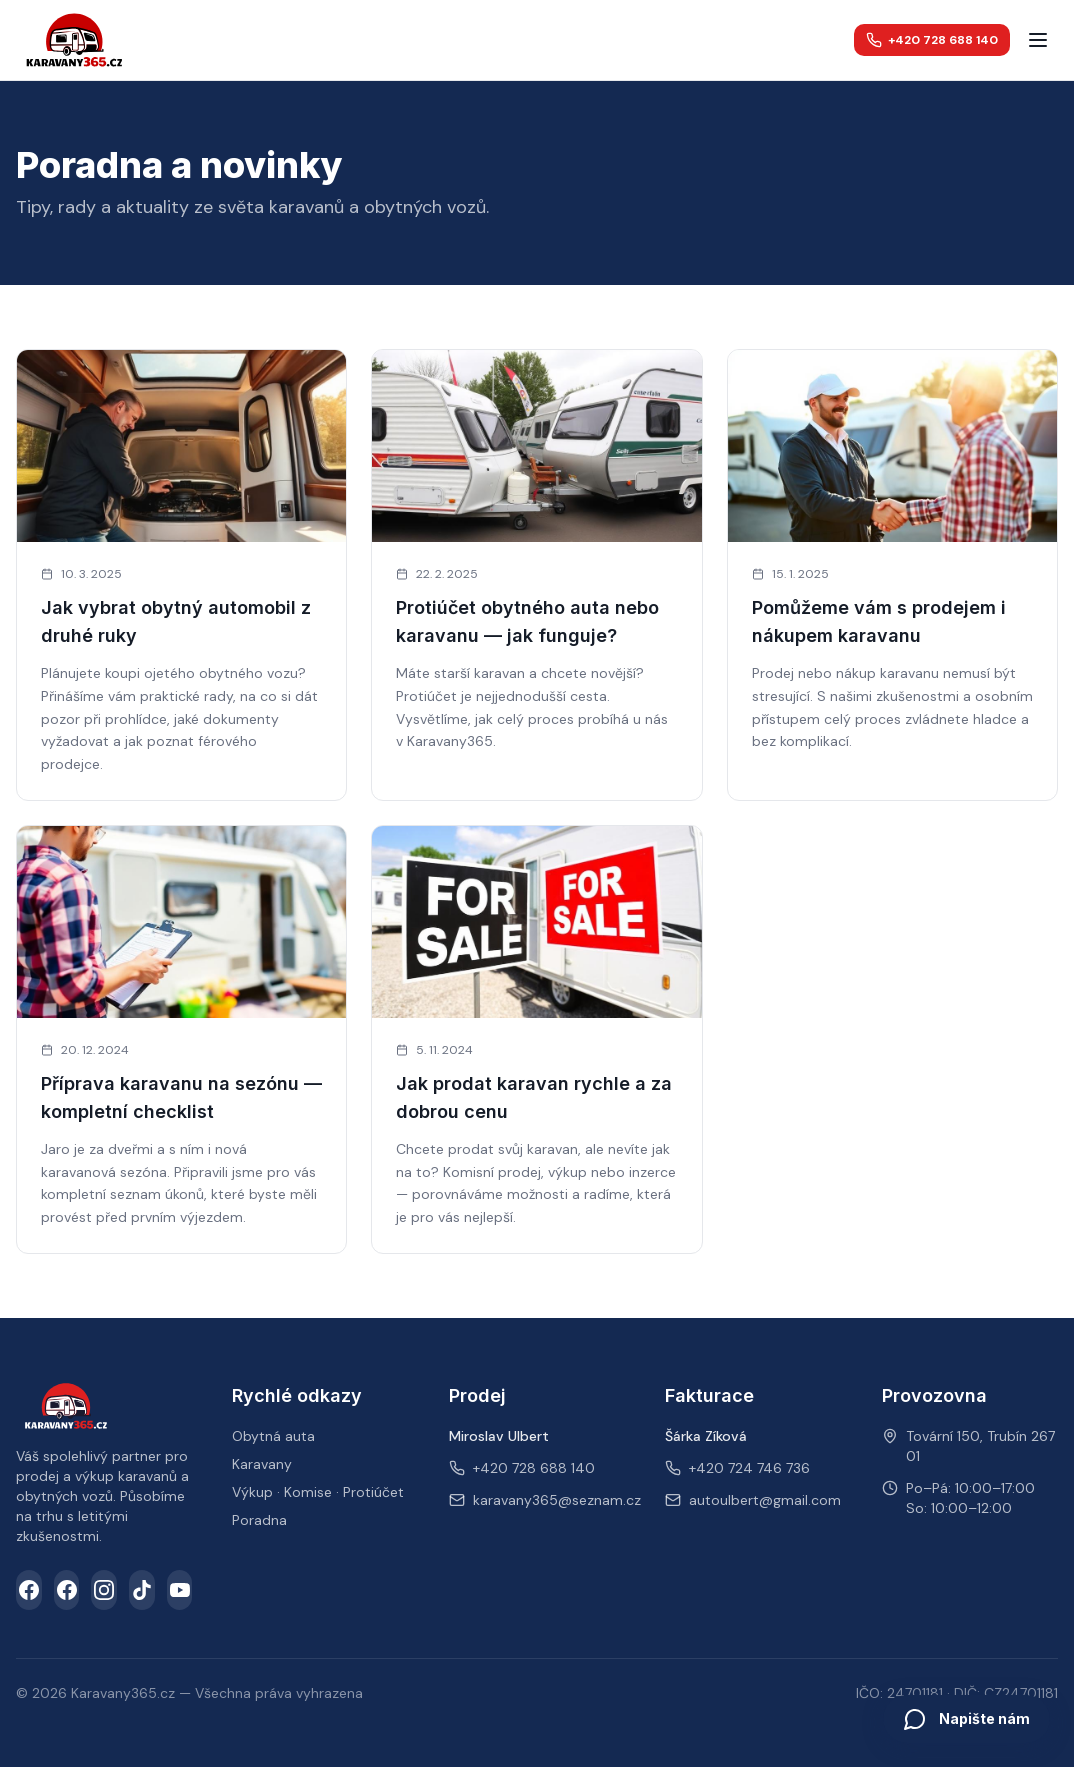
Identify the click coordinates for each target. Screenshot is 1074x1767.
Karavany (262, 1464)
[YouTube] (180, 1590)
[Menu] (1038, 40)
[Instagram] (104, 1590)
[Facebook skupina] (67, 1590)
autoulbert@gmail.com (765, 1500)
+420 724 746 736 (749, 1468)
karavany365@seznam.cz (557, 1500)
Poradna (259, 1520)
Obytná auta (273, 1436)
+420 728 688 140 (932, 40)
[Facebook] (29, 1590)
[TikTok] (142, 1590)
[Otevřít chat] (966, 1719)
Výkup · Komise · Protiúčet (318, 1492)
